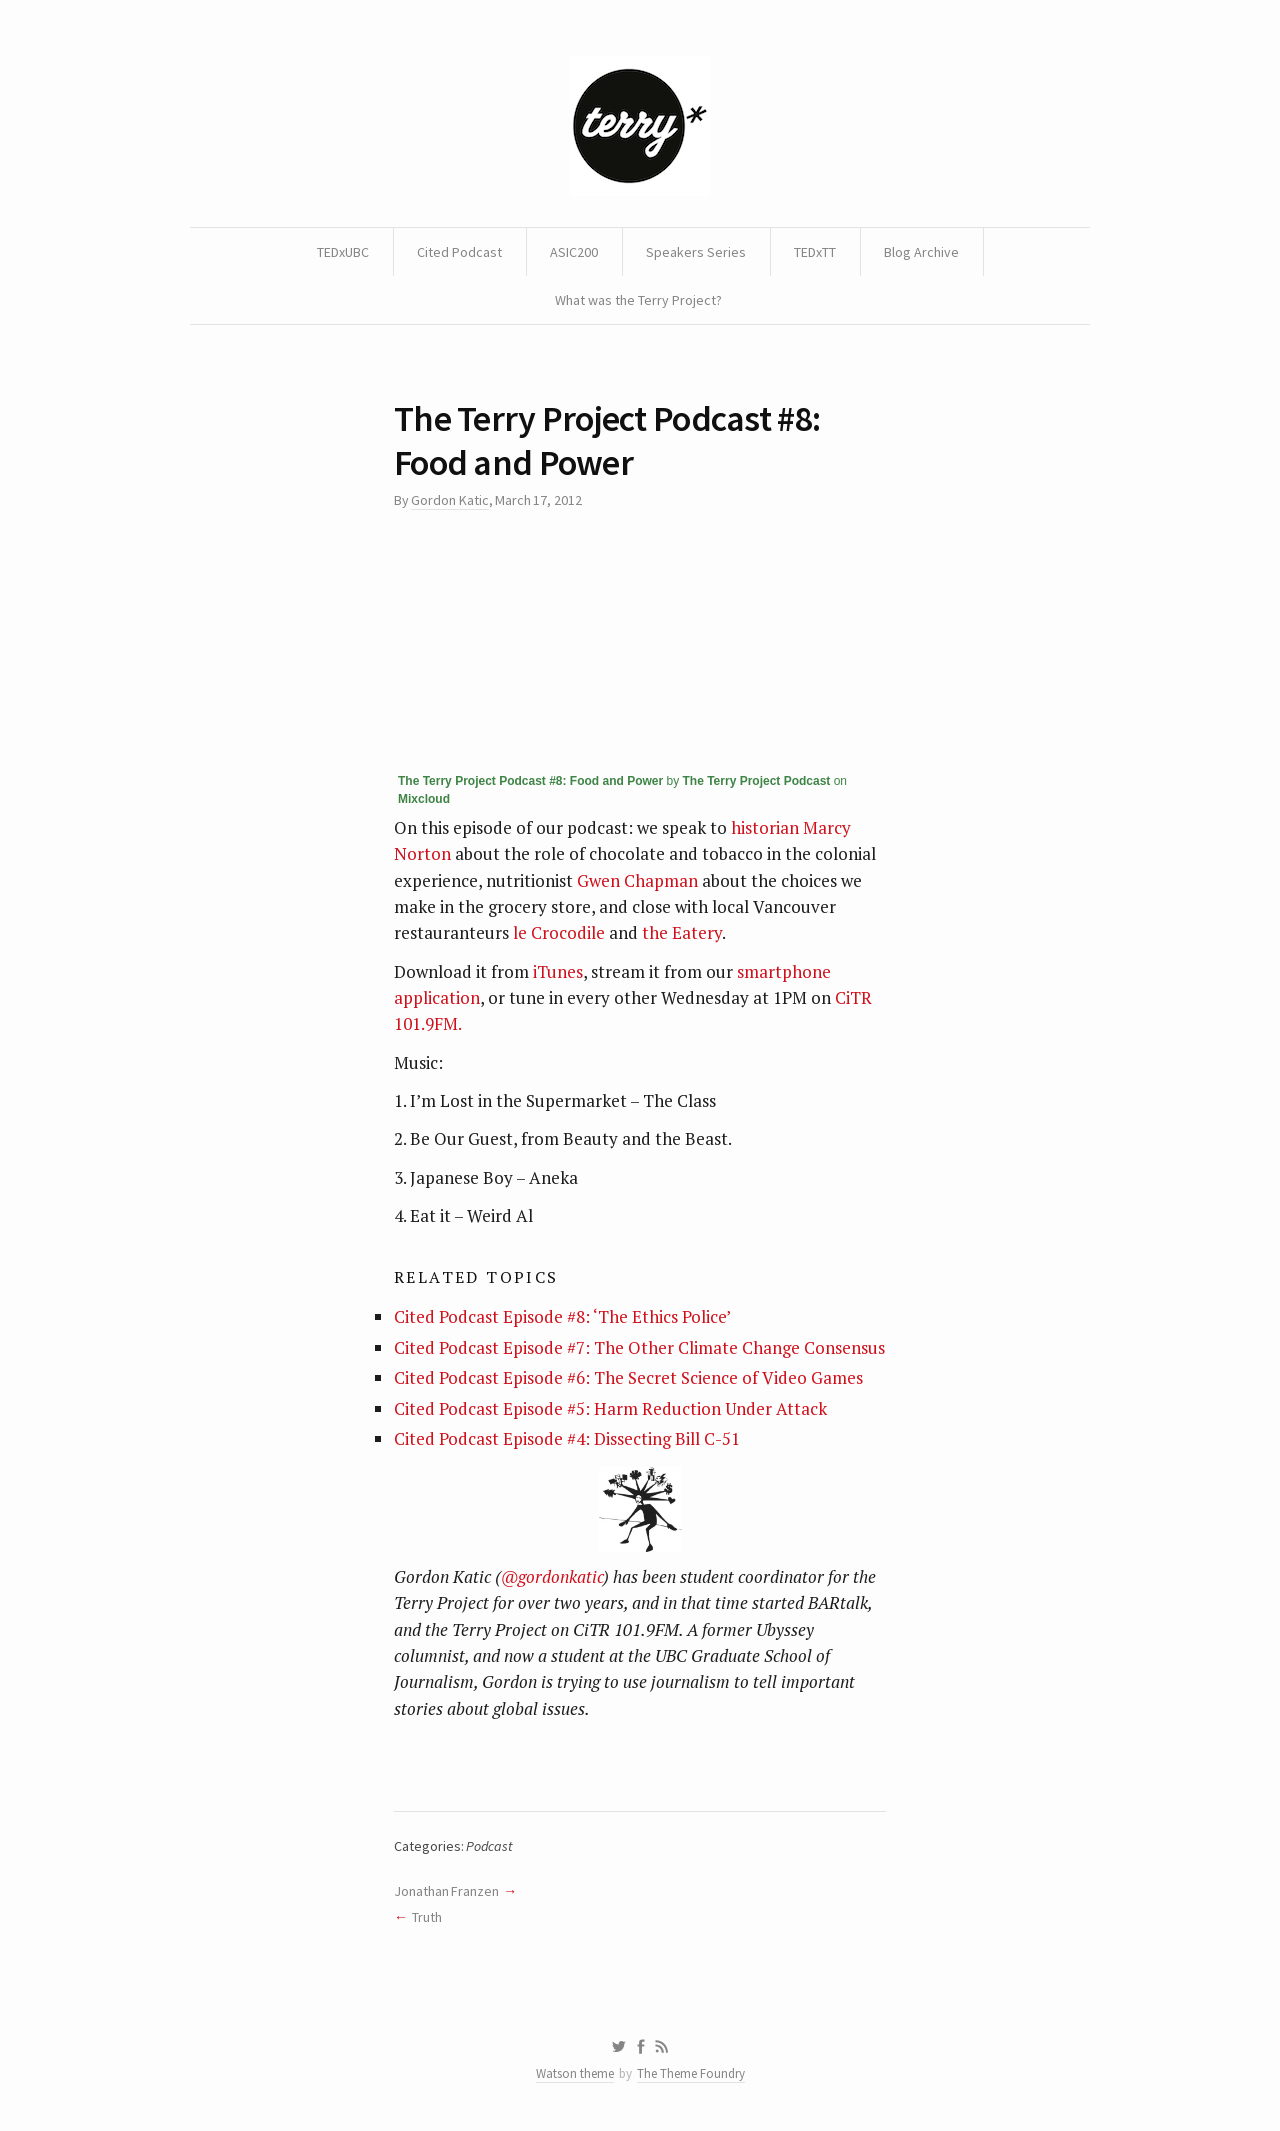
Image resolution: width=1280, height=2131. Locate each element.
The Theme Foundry (691, 2073)
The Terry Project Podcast (757, 781)
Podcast (489, 1846)
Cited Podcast (459, 252)
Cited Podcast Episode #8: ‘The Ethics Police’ (562, 1316)
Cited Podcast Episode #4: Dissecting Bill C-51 (567, 1438)
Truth (427, 1917)
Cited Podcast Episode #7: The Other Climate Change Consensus (639, 1347)
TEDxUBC (343, 252)
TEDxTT (815, 252)
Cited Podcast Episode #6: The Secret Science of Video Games (628, 1377)
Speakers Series (696, 252)
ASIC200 (574, 252)
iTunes (558, 971)
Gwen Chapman (637, 880)
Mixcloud (424, 799)
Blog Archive (921, 252)
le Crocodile (559, 932)
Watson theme (575, 2073)
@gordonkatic (552, 1576)
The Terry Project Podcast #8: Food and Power (530, 781)
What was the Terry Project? (638, 300)
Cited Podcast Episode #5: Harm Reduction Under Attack (610, 1408)
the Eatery (682, 932)
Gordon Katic (449, 500)
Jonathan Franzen (446, 1891)
